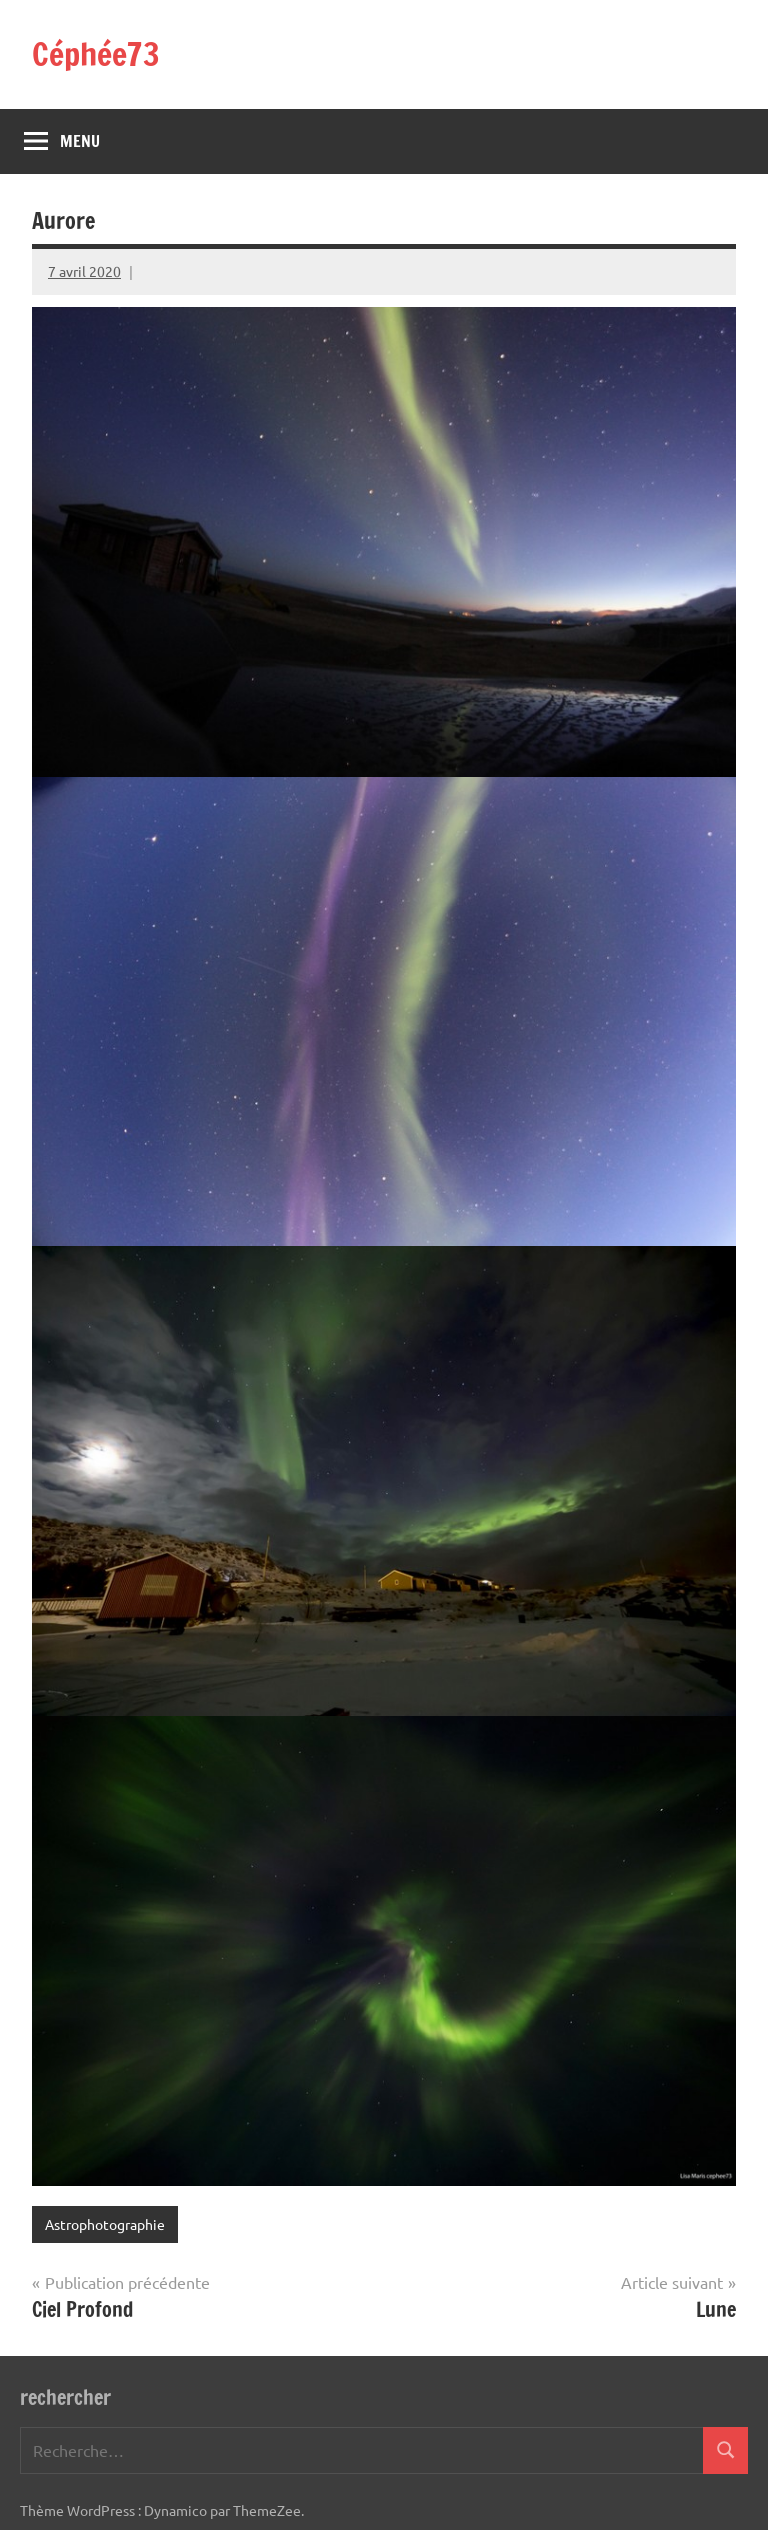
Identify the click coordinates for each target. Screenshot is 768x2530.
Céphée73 (96, 54)
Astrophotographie (105, 2224)
